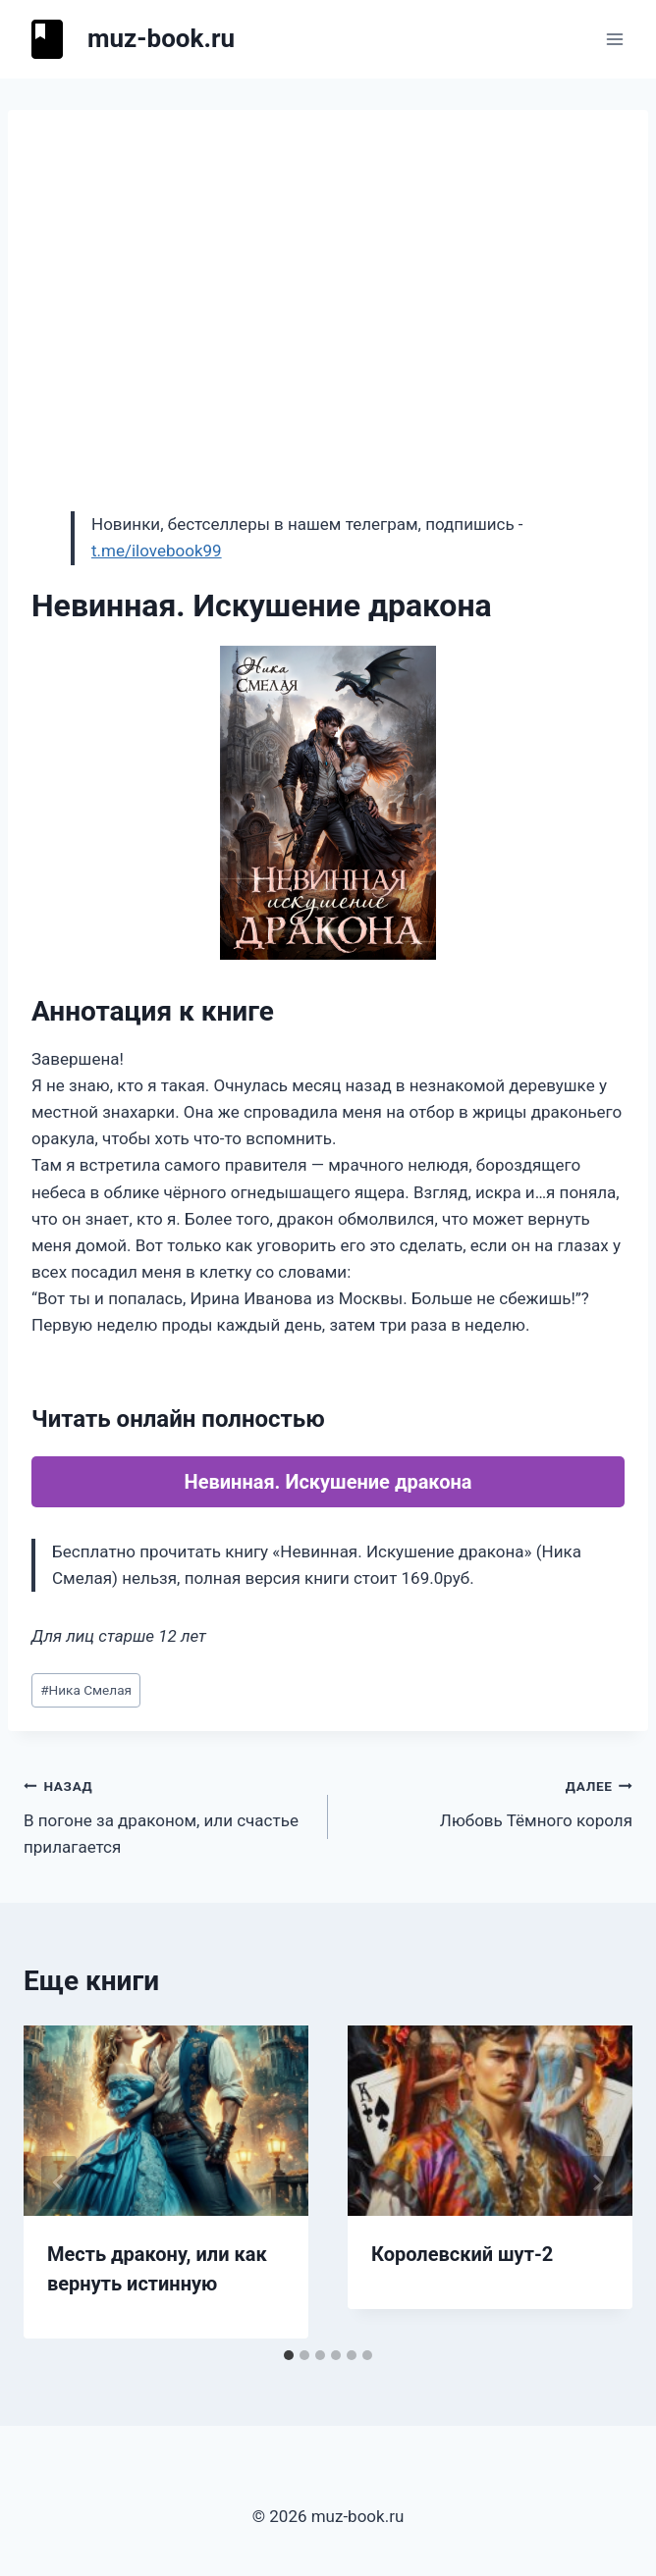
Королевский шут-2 (462, 2254)
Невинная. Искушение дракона (328, 1482)
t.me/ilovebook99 (156, 550)
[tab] (289, 2355)
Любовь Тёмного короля (488, 1801)
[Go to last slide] (59, 2182)
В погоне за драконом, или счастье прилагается (167, 1814)
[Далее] (597, 2182)
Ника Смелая (86, 1690)
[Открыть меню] (614, 39)
